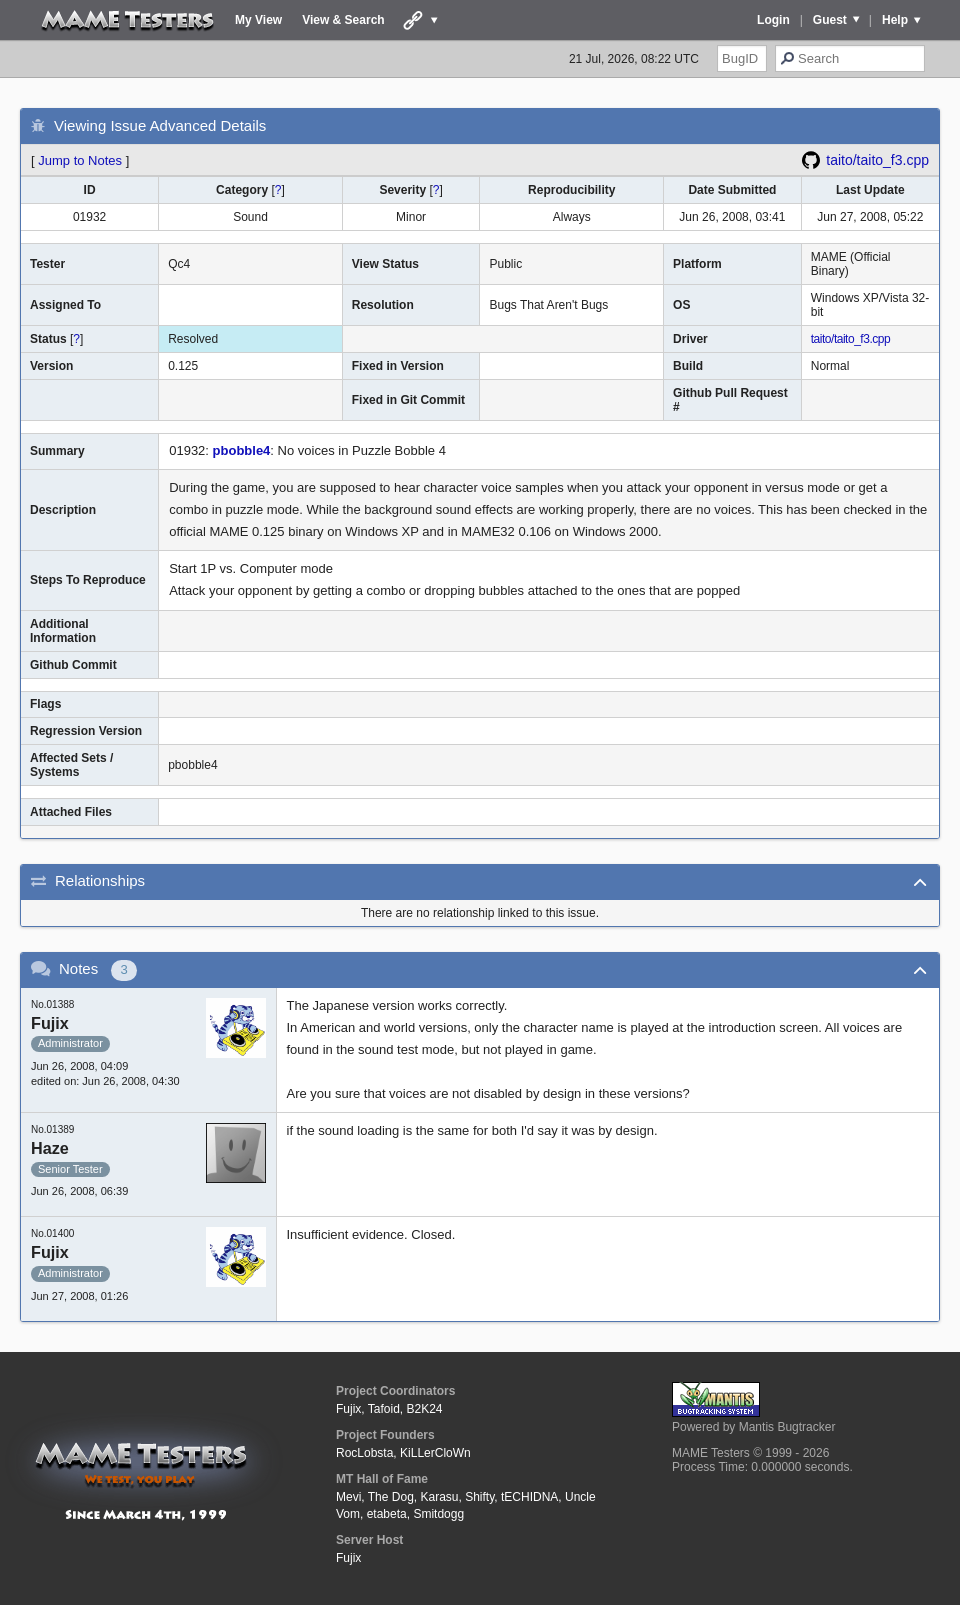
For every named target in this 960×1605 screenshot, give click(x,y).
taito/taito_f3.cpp (877, 160)
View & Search (343, 20)
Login (773, 20)
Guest (830, 20)
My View (258, 20)
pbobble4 (242, 450)
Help (895, 20)
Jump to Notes (80, 160)
